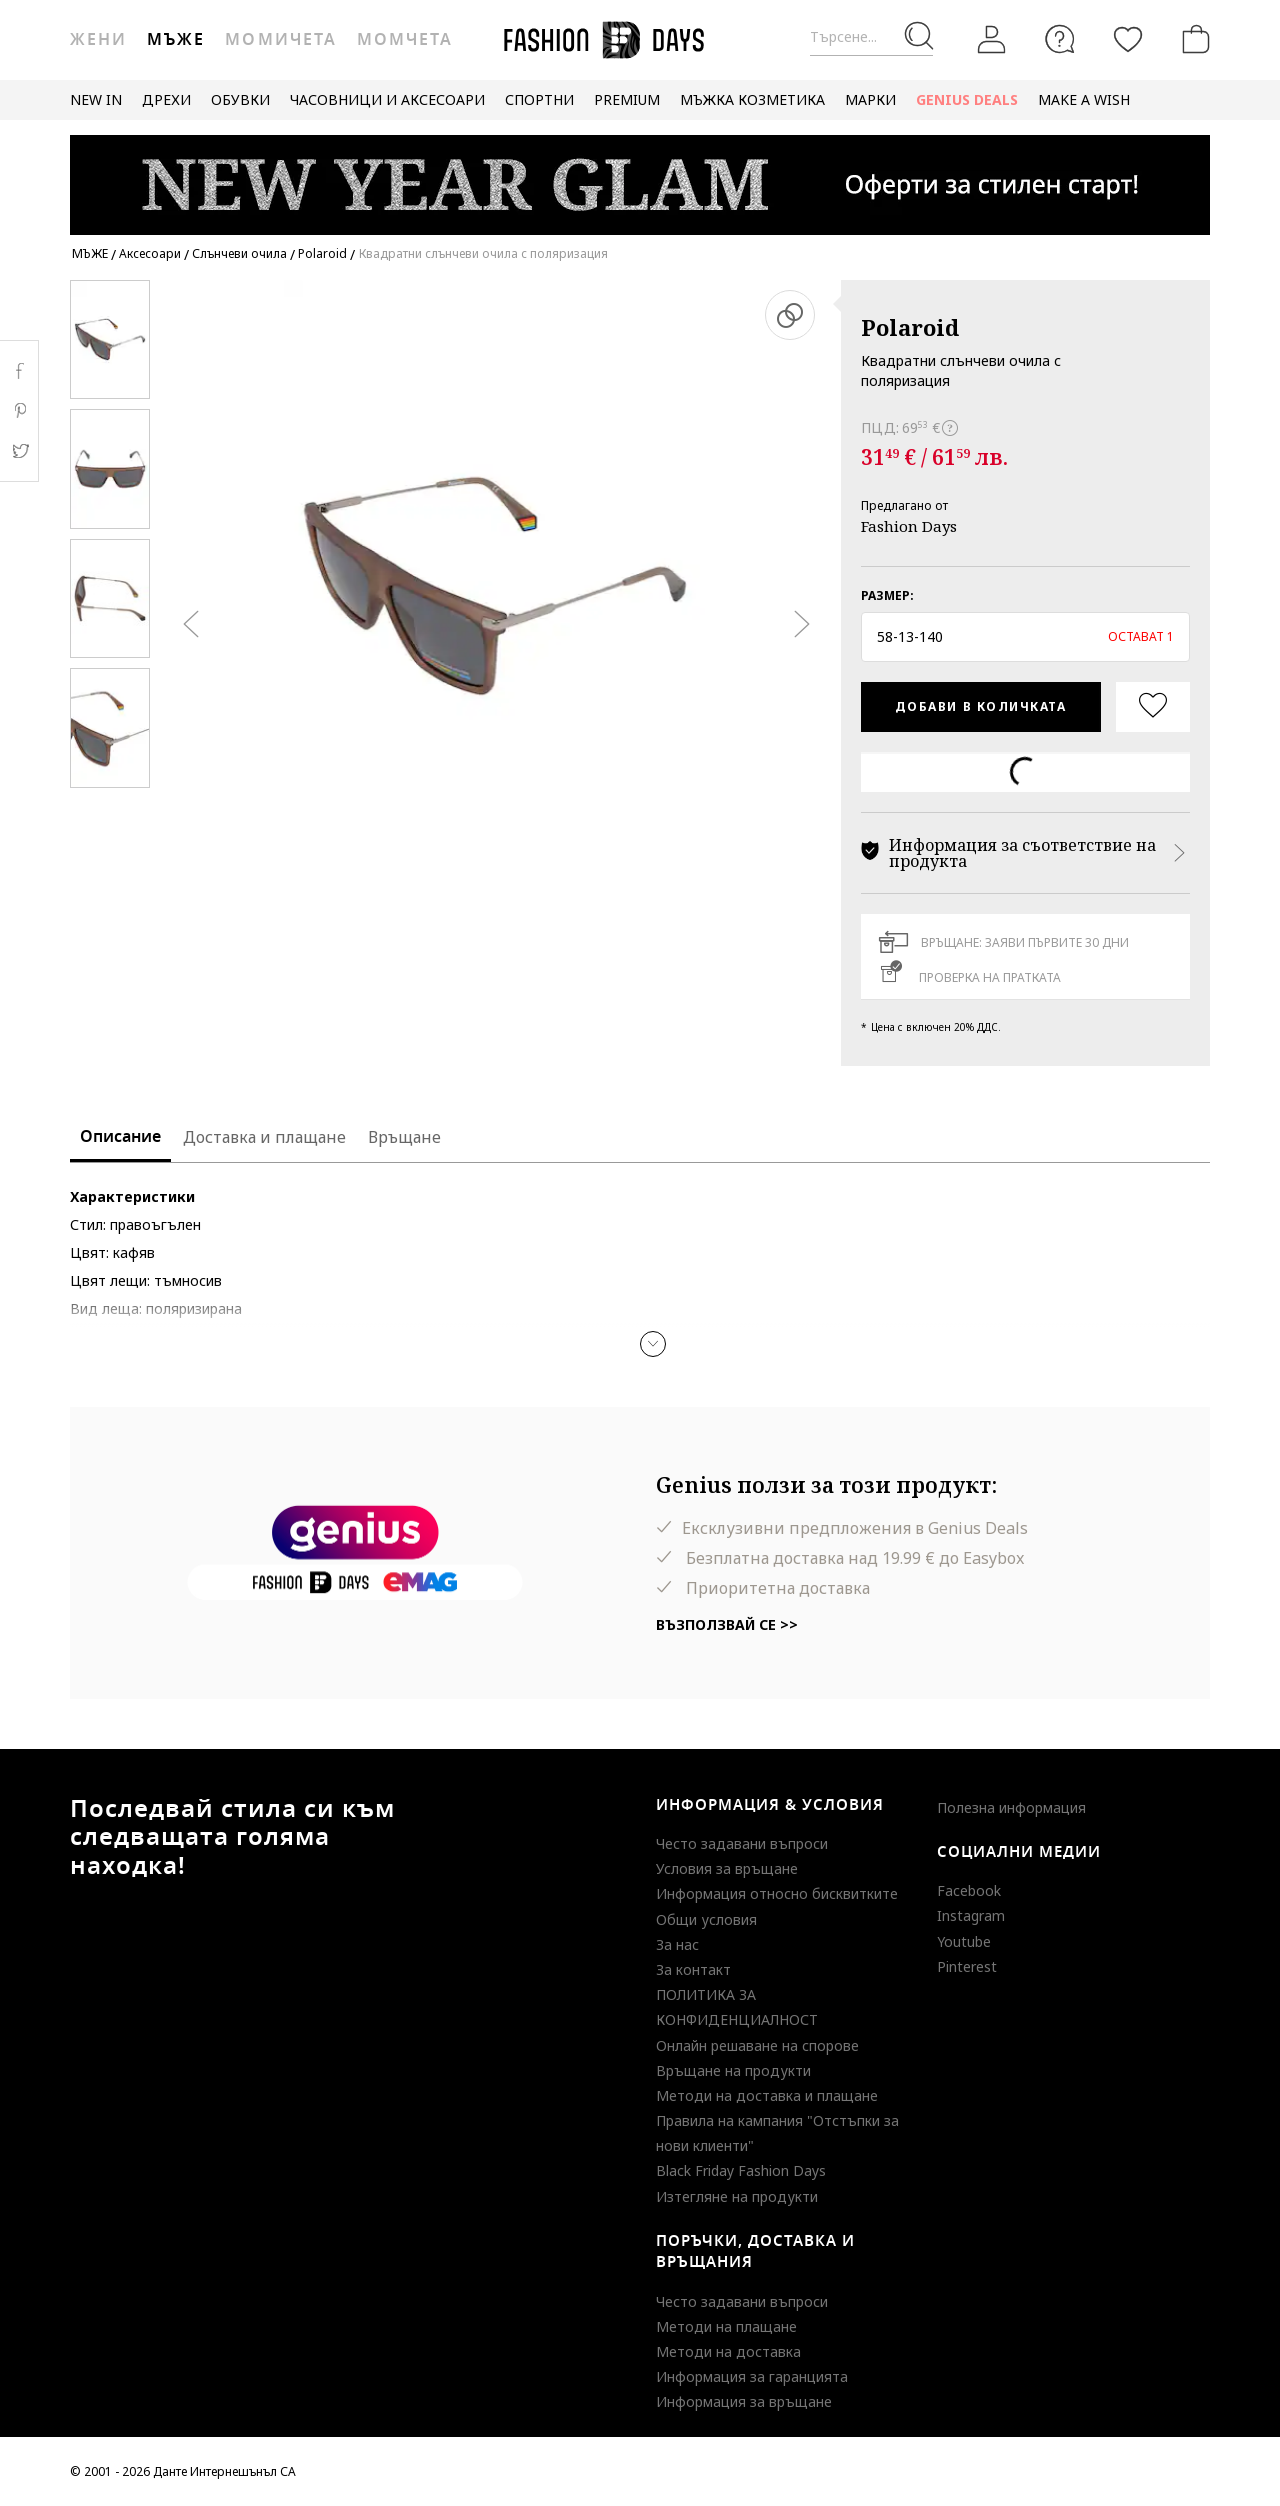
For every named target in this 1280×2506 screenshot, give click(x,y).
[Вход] (992, 39)
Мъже (176, 40)
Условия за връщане (727, 1868)
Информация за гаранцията (752, 2376)
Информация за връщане (744, 2401)
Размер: (887, 595)
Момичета (280, 40)
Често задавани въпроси (742, 1843)
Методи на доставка (728, 2351)
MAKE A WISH (1084, 99)
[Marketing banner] (640, 175)
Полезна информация (1011, 1807)
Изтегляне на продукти (737, 2196)
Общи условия (706, 1919)
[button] (1025, 637)
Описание (120, 1137)
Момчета (405, 40)
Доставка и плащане (264, 1137)
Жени (98, 40)
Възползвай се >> (727, 1624)
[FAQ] (1060, 39)
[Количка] (1192, 39)
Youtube (964, 1941)
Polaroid (910, 327)
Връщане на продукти (733, 2070)
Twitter (19, 451)
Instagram (971, 1915)
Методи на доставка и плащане (767, 2095)
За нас (677, 1944)
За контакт (693, 1969)
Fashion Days (909, 526)
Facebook (969, 1890)
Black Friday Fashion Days (741, 2170)
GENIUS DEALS (967, 99)
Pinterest (967, 1966)
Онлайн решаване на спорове (757, 2045)
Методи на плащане (726, 2326)
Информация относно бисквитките (777, 1893)
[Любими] (1128, 39)
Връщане (404, 1137)
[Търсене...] (871, 37)
